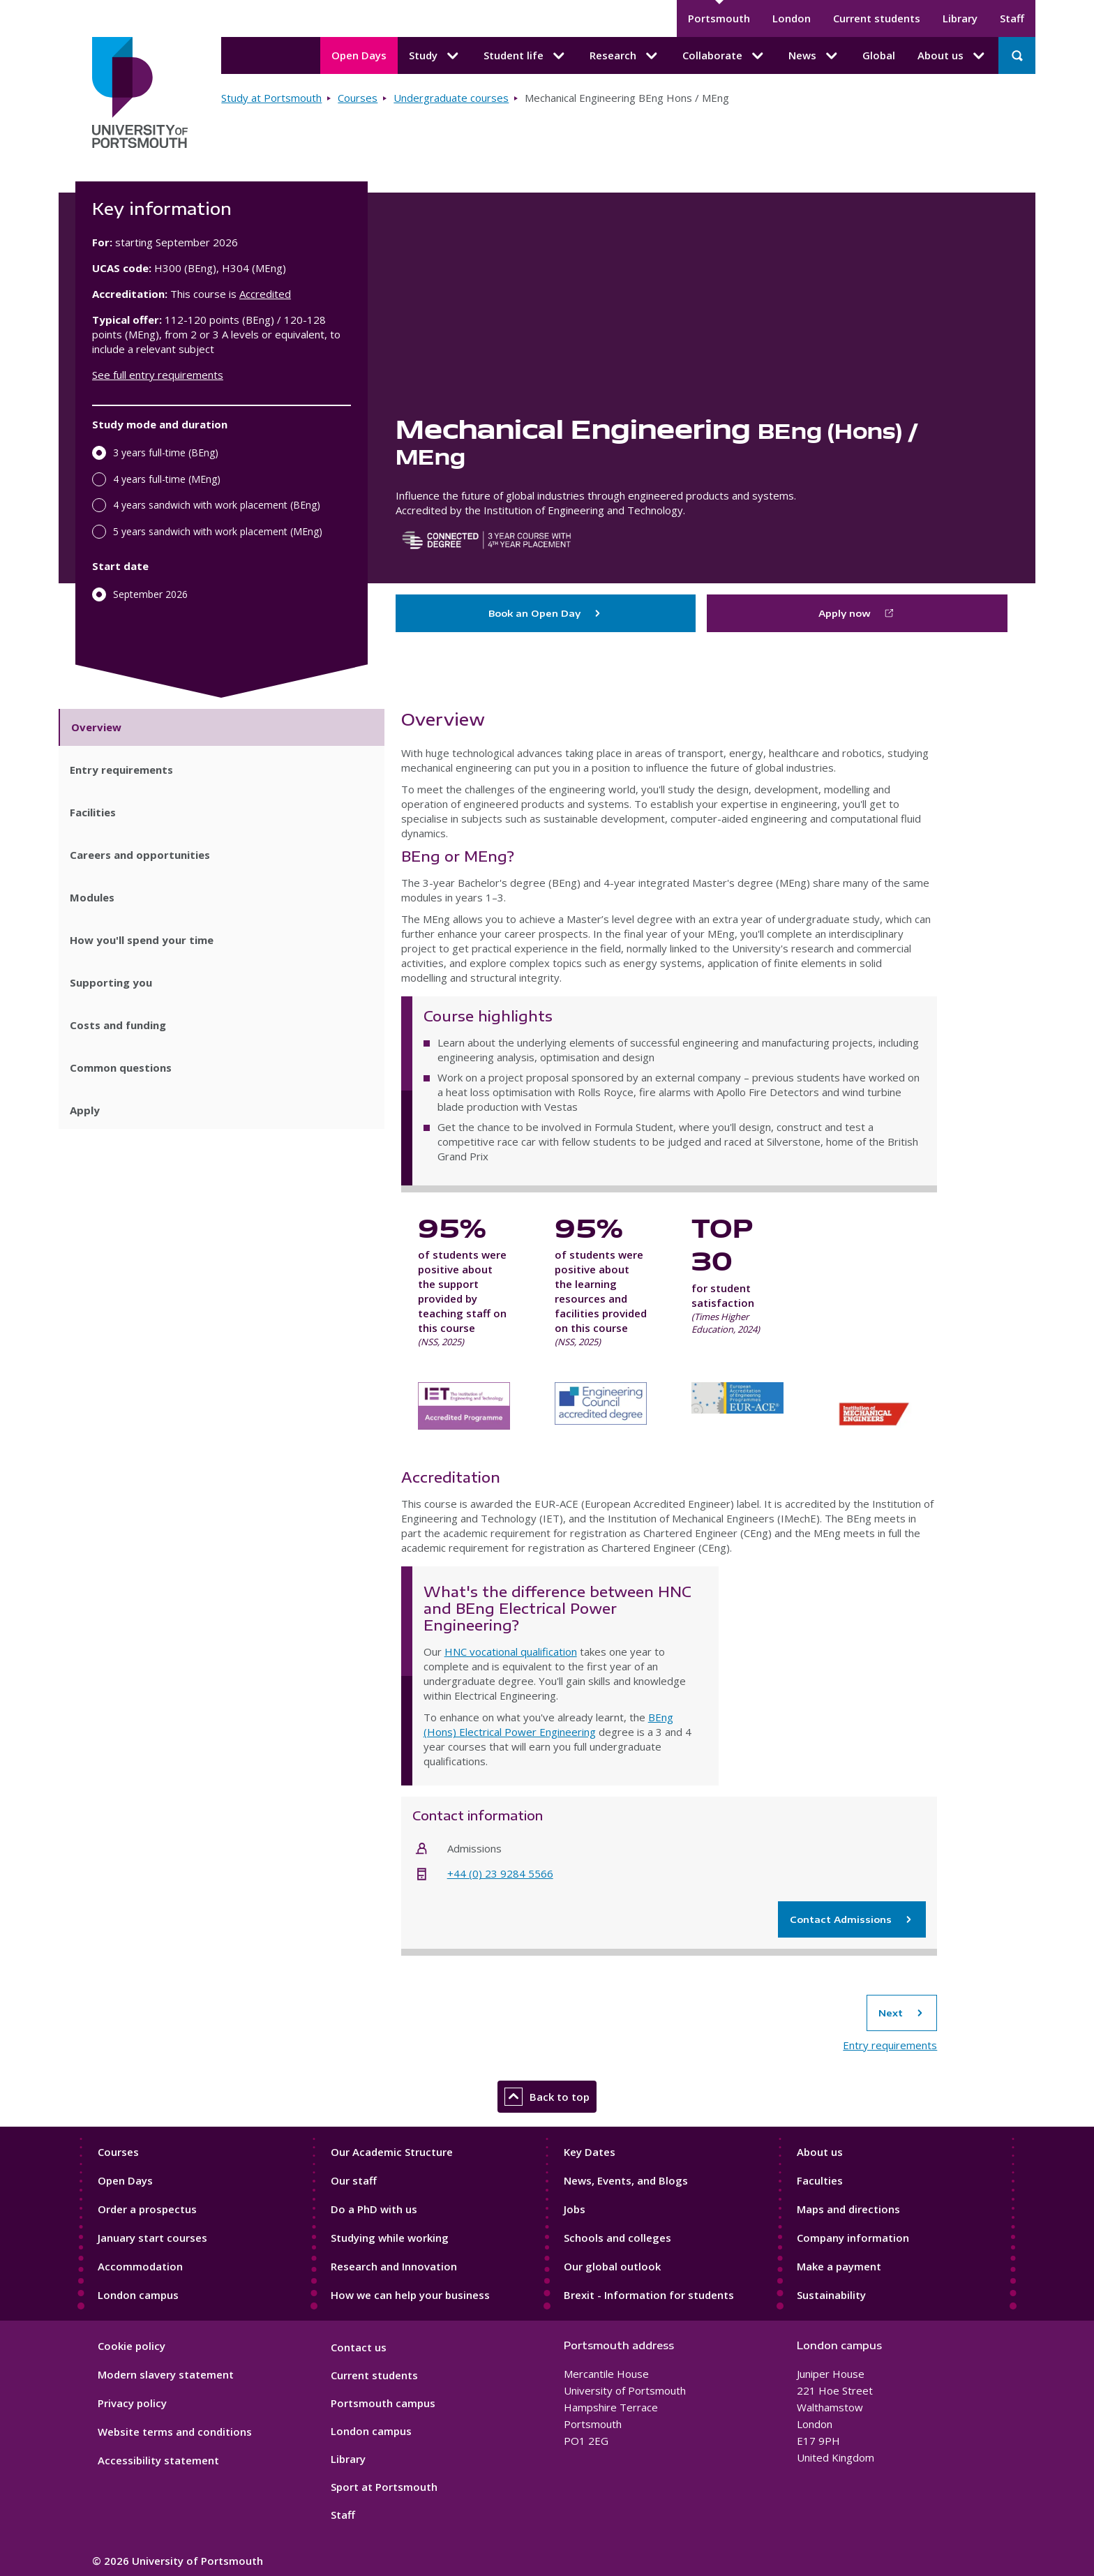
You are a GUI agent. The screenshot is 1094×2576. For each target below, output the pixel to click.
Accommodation (140, 2266)
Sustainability (831, 2295)
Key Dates (589, 2152)
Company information (853, 2238)
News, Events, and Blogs (626, 2180)
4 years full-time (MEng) (166, 479)
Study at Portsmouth (271, 98)
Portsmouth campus (383, 2403)
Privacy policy (132, 2403)
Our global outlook (612, 2266)
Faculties (820, 2180)
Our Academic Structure (392, 2152)
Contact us (359, 2347)
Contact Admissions (852, 1919)
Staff (1012, 18)
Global (878, 55)
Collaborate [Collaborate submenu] (724, 56)
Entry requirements (121, 770)
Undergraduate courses (451, 98)
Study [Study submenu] (435, 56)
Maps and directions (848, 2209)
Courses (357, 98)
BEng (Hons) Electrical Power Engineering (548, 1724)
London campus (138, 2295)
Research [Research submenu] (625, 56)
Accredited (265, 294)
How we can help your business (410, 2295)
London (791, 18)
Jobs (574, 2209)
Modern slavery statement (166, 2374)
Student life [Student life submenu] (525, 56)
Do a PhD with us (374, 2209)
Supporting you (111, 982)
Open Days (359, 55)
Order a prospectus (147, 2209)
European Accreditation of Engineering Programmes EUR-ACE (737, 1414)
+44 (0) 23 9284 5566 (500, 1873)
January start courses (152, 2238)
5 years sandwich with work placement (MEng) (217, 531)
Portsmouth (719, 18)
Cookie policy (131, 2346)
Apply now (844, 613)
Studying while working (390, 2238)
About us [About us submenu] (952, 56)
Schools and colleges (617, 2238)
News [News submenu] (814, 56)
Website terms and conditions (175, 2432)
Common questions (121, 1067)
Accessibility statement (158, 2460)
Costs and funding (118, 1025)
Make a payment (839, 2266)
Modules (92, 897)
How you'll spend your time (141, 940)
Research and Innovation (394, 2266)
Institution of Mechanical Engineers (874, 1414)
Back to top (547, 2097)
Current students (876, 18)
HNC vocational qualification (510, 1651)
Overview (96, 727)
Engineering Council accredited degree (601, 1414)
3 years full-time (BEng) (165, 452)
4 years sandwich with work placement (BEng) (216, 504)
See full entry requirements (157, 375)
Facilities (93, 812)
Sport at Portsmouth (384, 2487)
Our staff (354, 2180)
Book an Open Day (545, 613)
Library (960, 18)
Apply (85, 1110)
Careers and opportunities (140, 855)
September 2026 (150, 594)
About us (820, 2152)
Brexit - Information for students (649, 2295)
